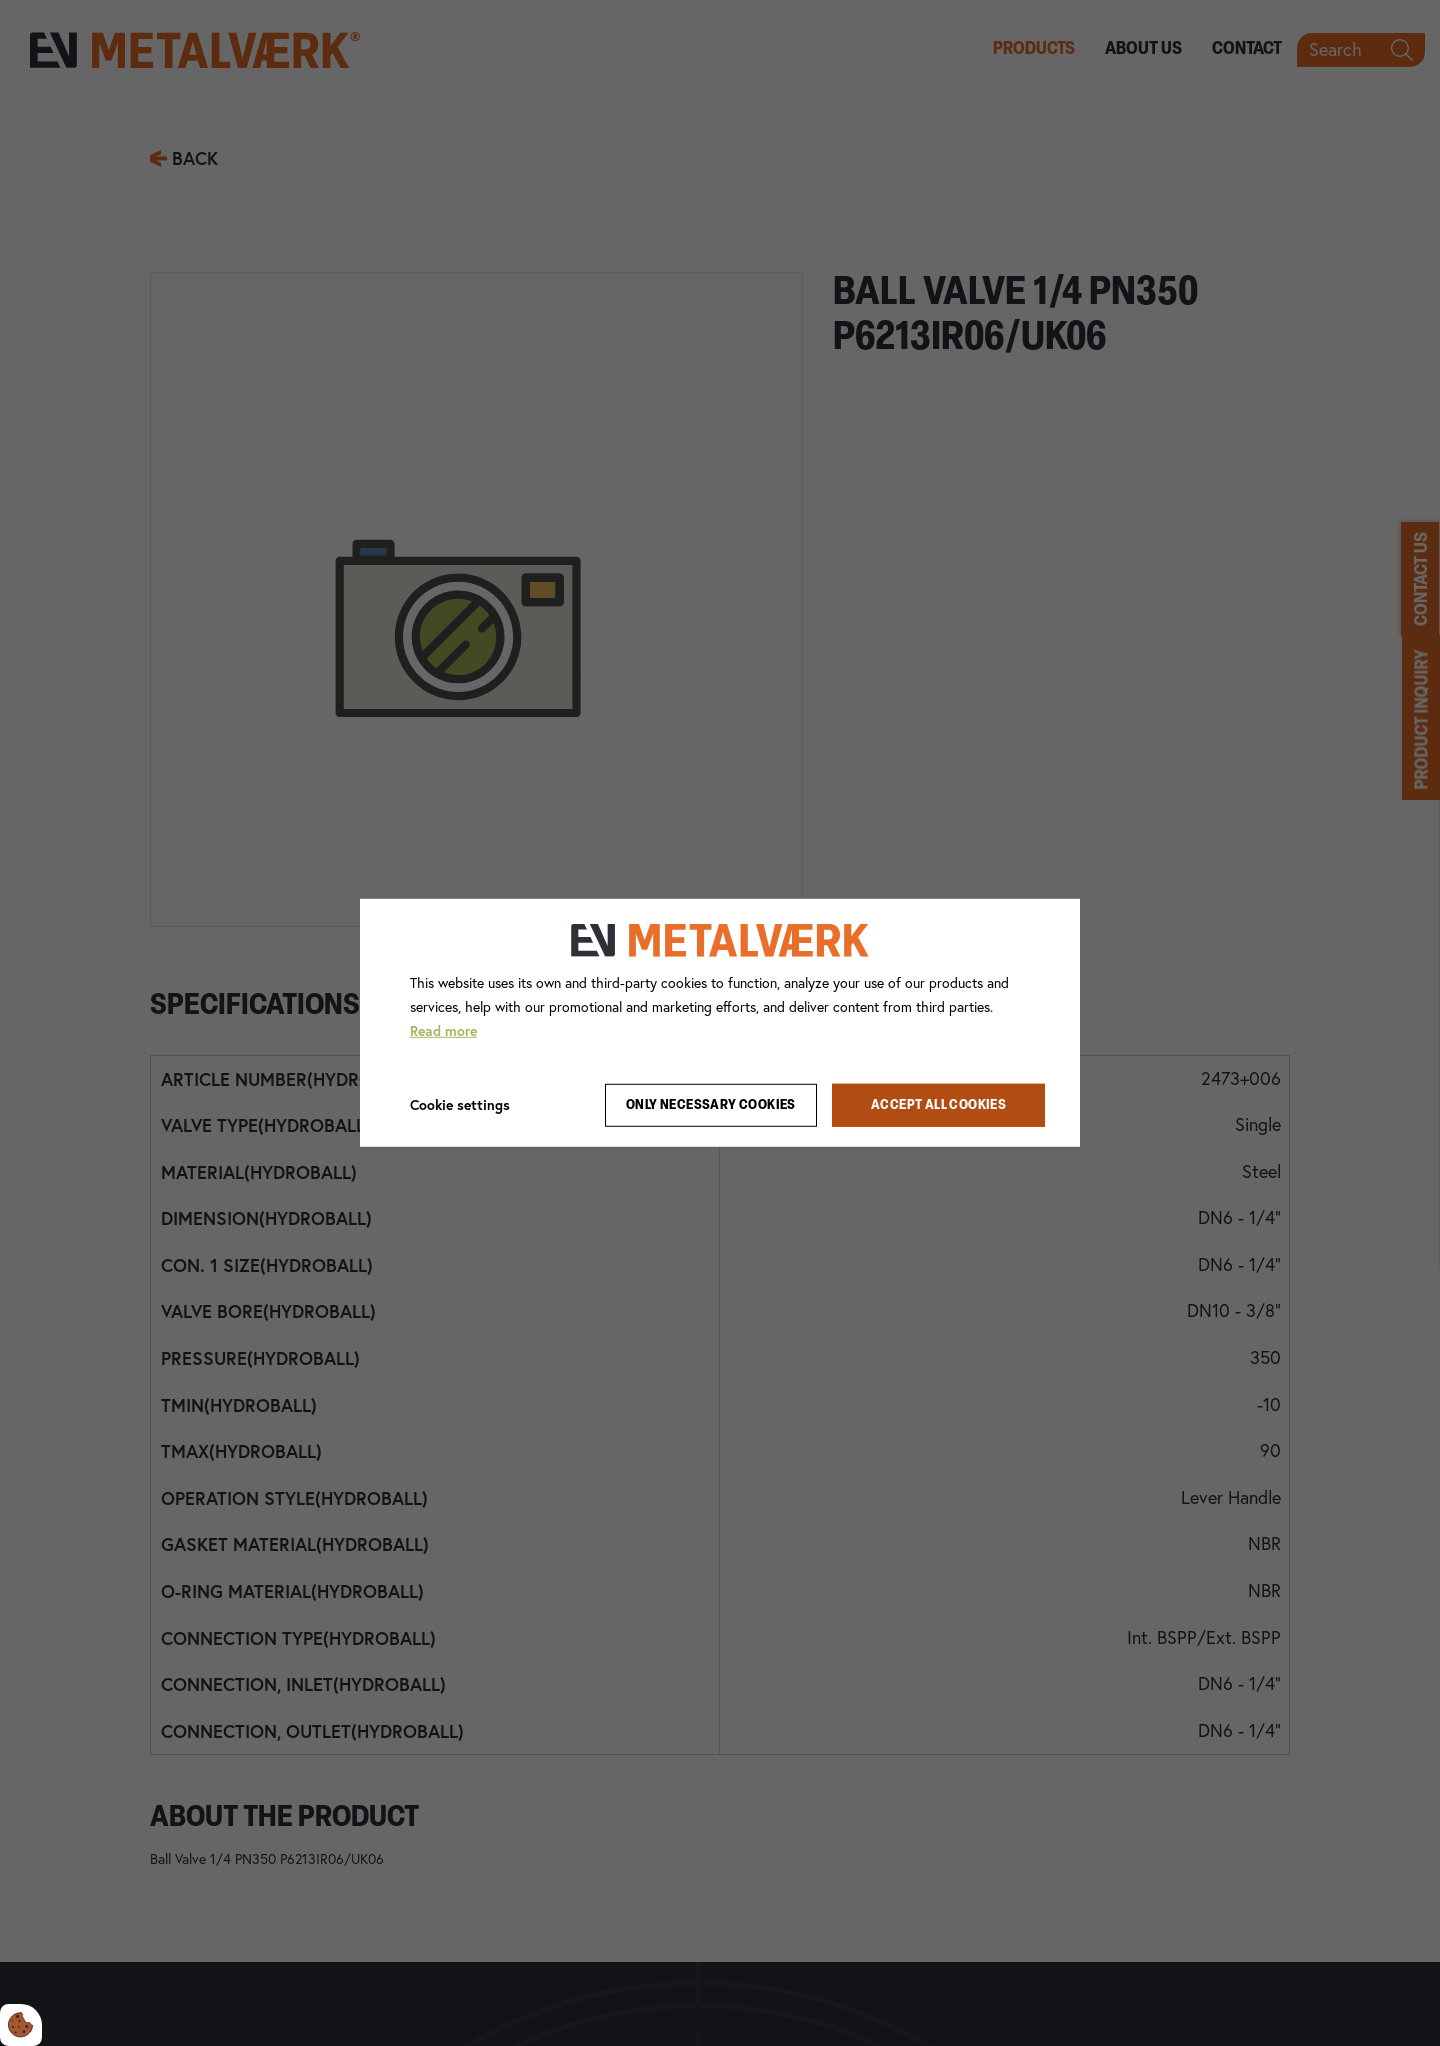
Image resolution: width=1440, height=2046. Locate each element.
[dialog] (720, 1023)
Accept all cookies (938, 1105)
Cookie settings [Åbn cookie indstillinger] (460, 1104)
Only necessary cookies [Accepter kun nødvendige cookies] (711, 1105)
